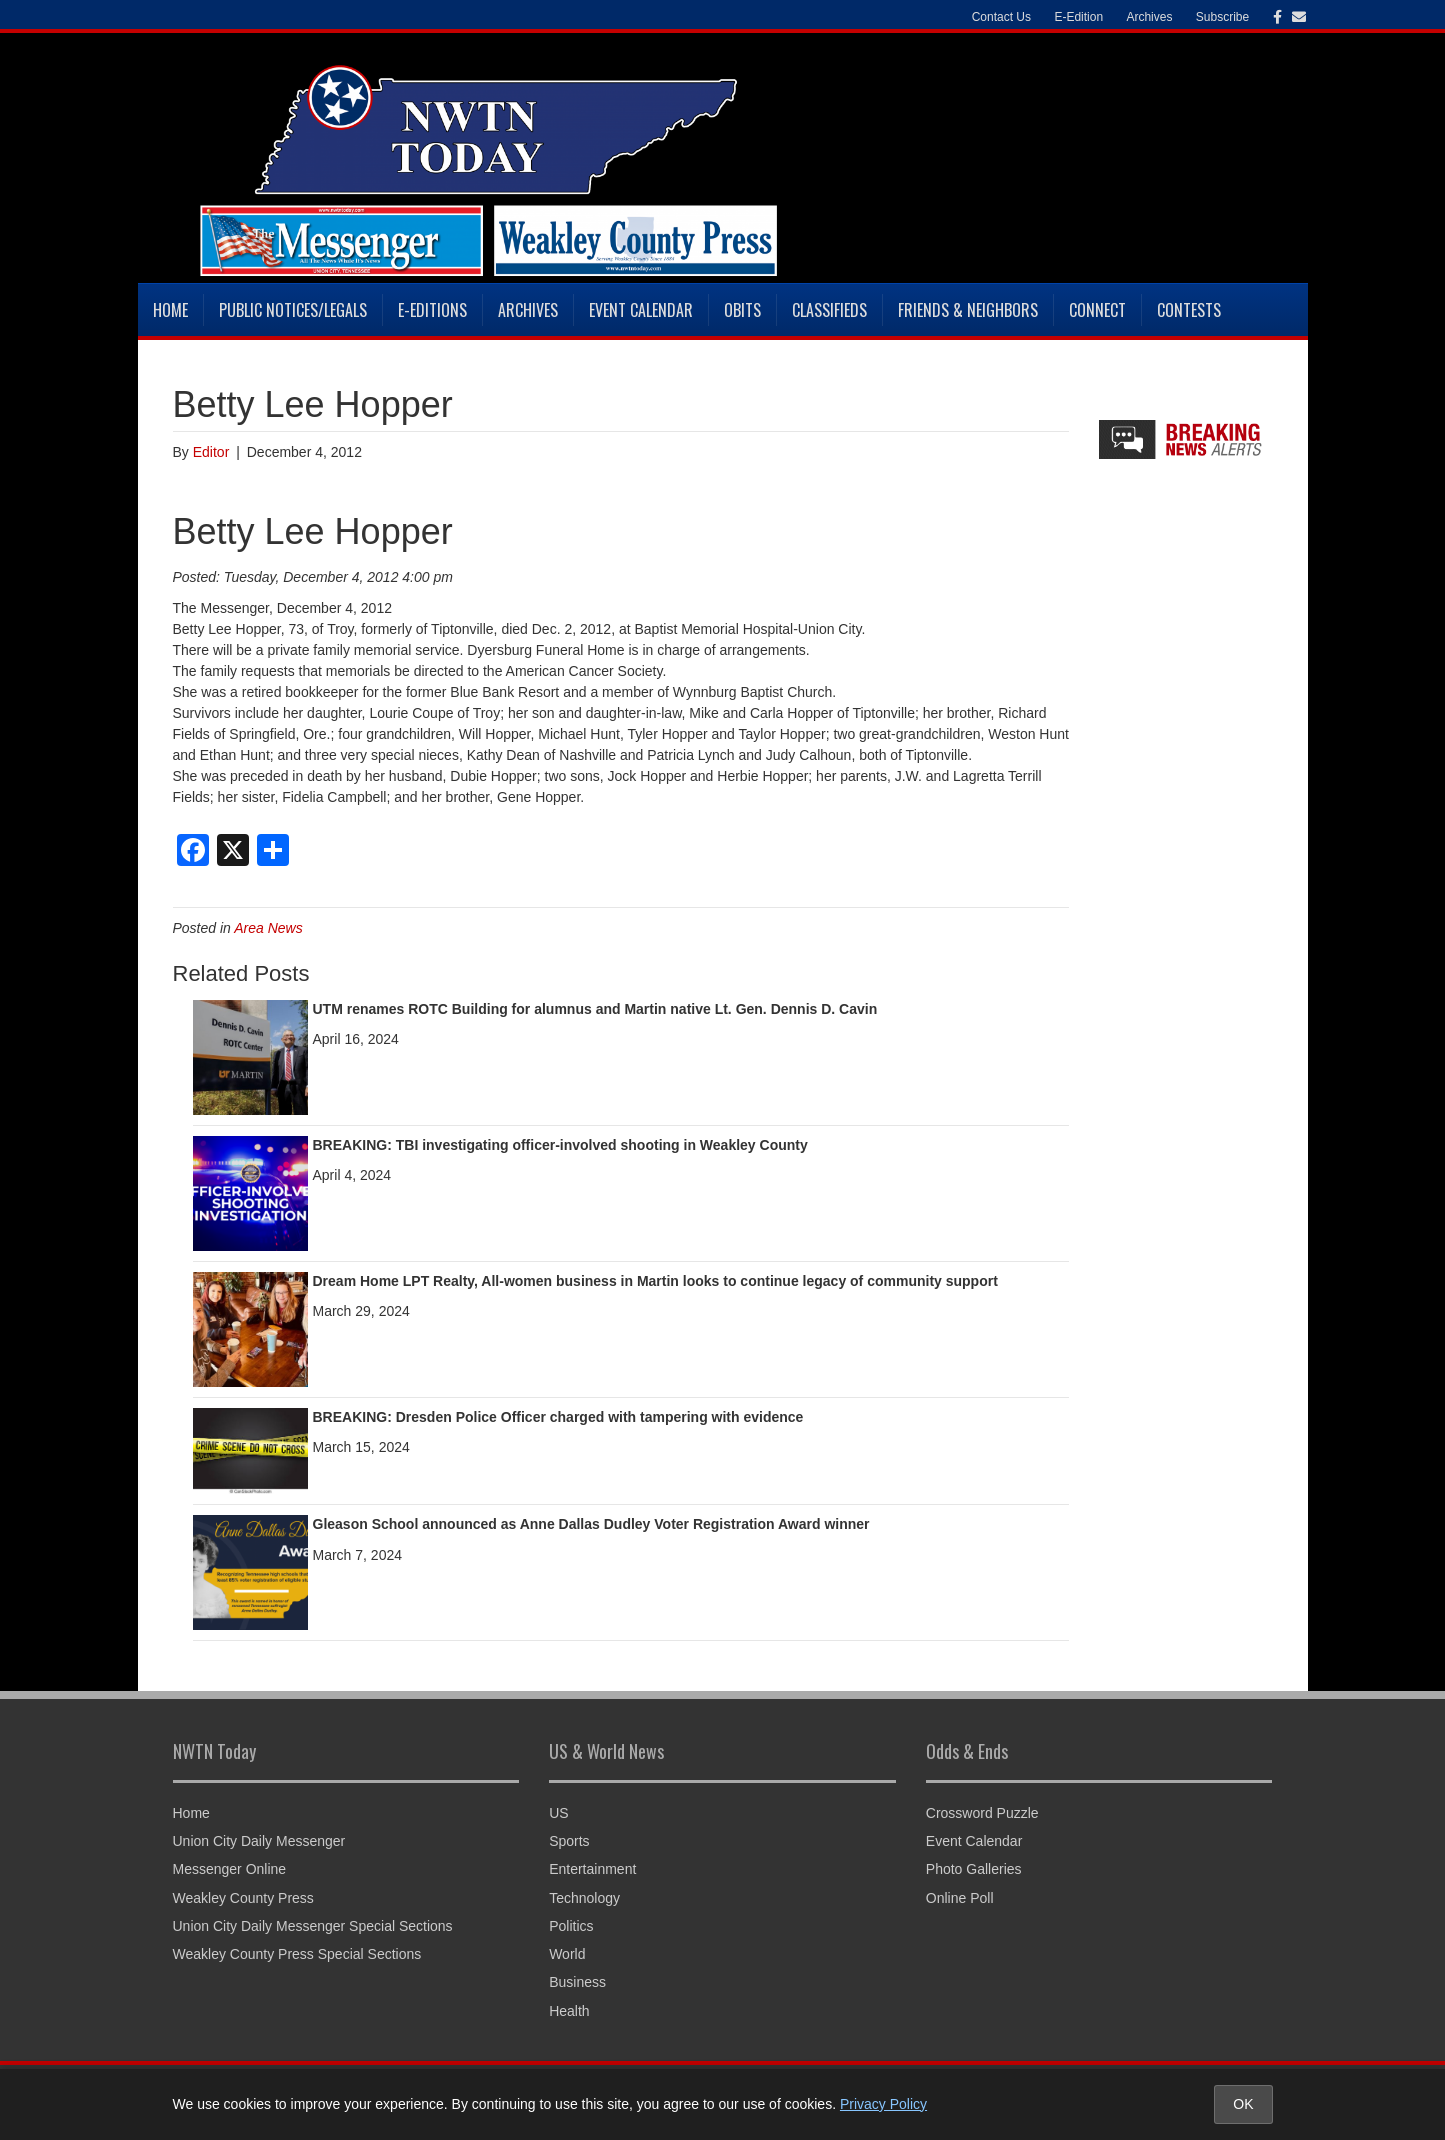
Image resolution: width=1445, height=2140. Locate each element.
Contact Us (1001, 17)
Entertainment (592, 1869)
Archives (1149, 17)
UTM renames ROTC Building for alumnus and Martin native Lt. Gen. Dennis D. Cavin (595, 1009)
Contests (1189, 310)
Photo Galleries (974, 1869)
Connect (1097, 310)
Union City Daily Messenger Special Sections (313, 1926)
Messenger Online (230, 1869)
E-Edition (1078, 17)
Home (170, 310)
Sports (569, 1841)
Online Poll (960, 1898)
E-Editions (432, 310)
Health (569, 2011)
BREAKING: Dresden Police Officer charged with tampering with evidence (558, 1417)
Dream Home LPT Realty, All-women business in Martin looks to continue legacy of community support (655, 1281)
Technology (584, 1898)
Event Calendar (641, 310)
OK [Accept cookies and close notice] (1243, 2104)
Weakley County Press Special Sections (297, 1954)
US (558, 1813)
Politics (571, 1926)
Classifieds (829, 310)
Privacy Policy (883, 2104)
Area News (268, 928)
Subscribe (1222, 17)
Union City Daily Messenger (259, 1841)
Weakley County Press (243, 1898)
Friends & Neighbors (968, 310)
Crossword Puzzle (982, 1813)
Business (577, 1982)
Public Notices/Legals (293, 310)
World (567, 1954)
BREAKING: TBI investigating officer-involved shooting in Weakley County (560, 1145)
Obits (742, 310)
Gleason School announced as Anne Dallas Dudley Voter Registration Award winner (591, 1524)
